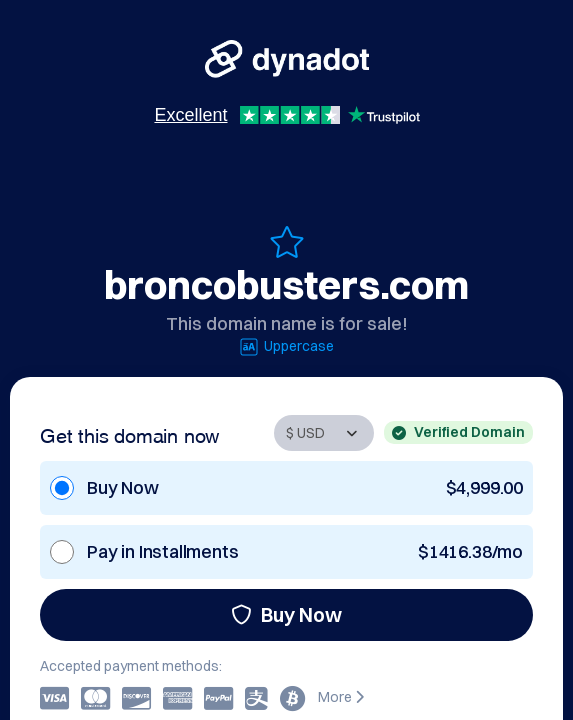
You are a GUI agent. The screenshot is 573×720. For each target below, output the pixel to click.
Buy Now (286, 614)
